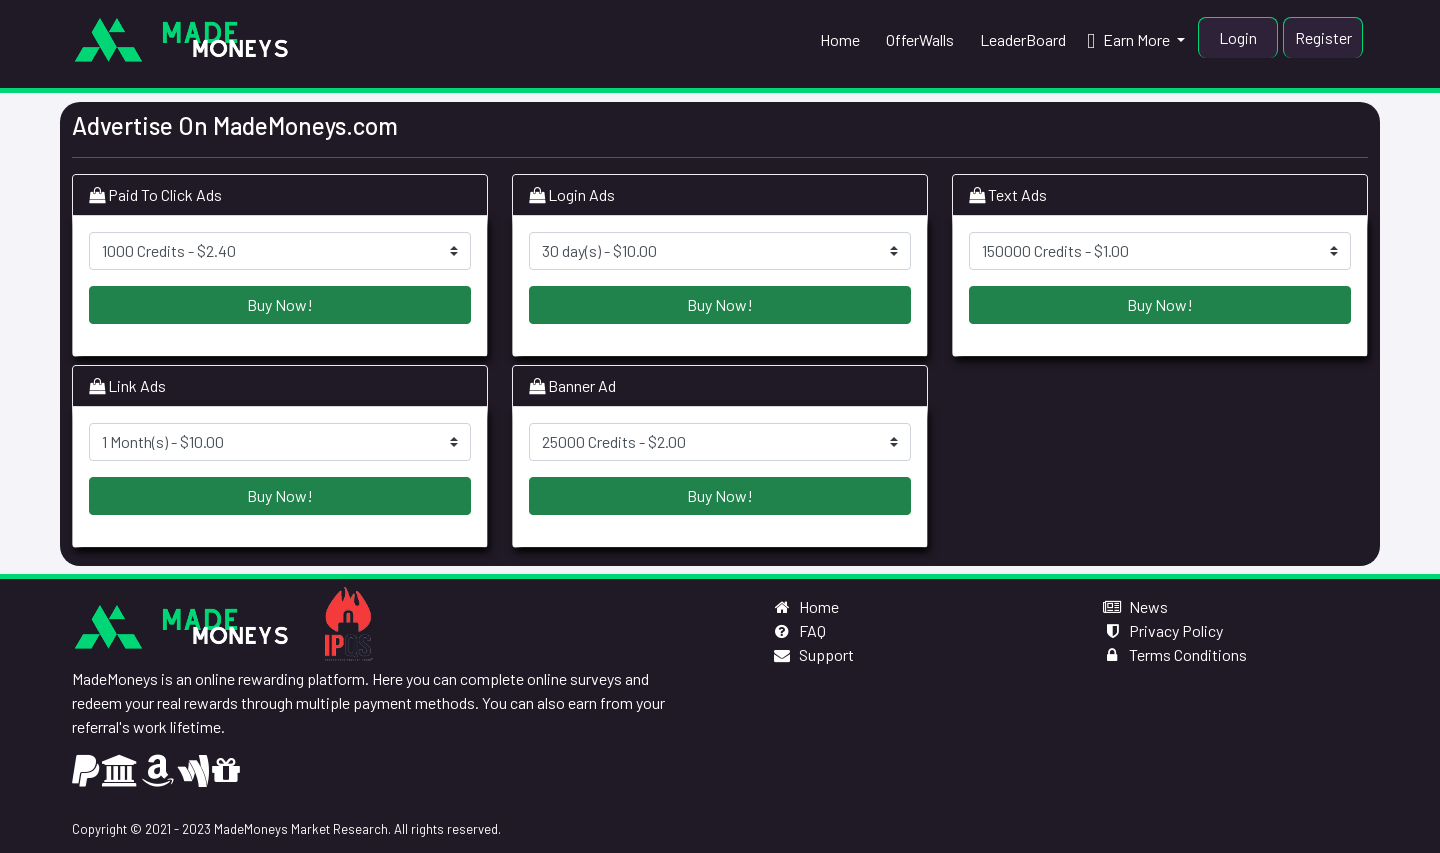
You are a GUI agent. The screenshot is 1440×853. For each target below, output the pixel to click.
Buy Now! (280, 304)
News (1135, 606)
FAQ (799, 630)
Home (805, 606)
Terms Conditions (1174, 654)
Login (1238, 37)
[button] (1136, 40)
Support (813, 654)
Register (1323, 37)
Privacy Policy (1162, 630)
